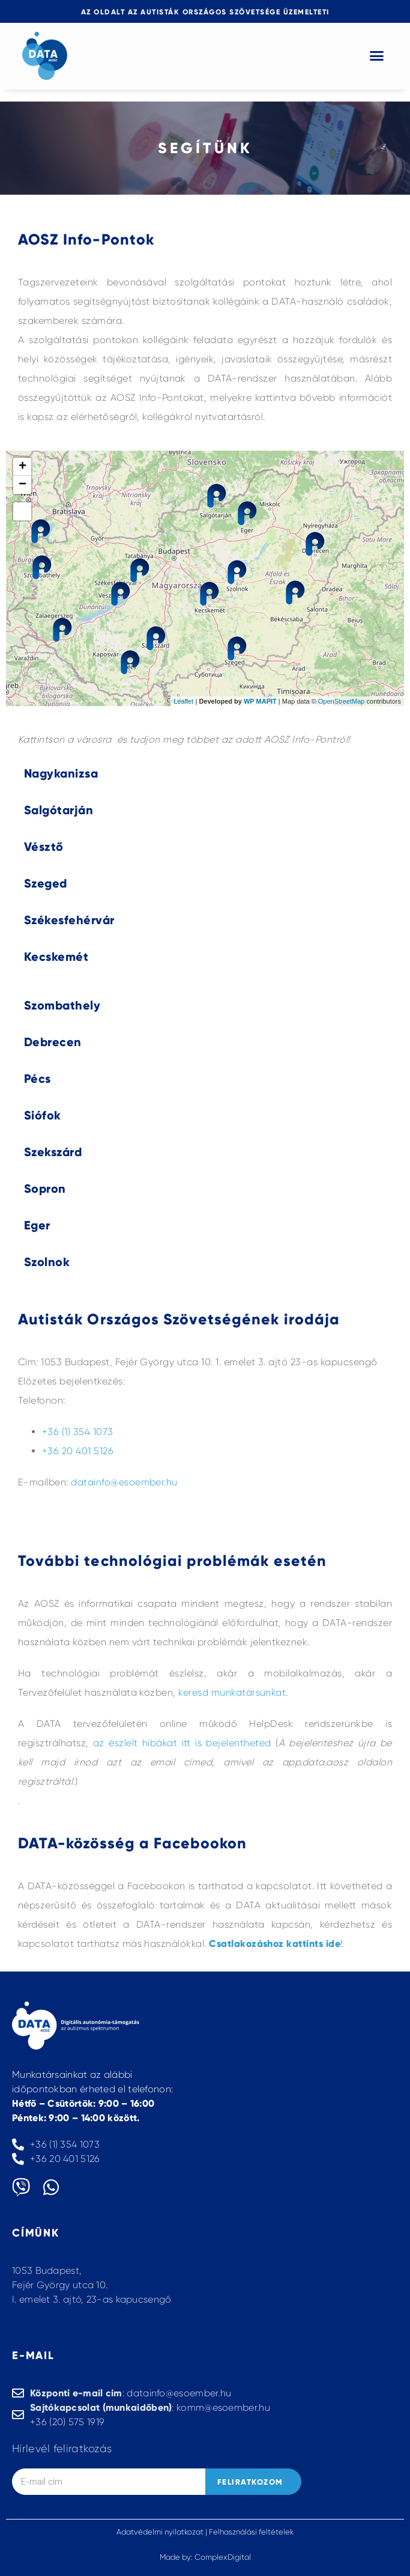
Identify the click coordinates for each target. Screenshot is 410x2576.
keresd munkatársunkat (232, 1692)
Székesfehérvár (69, 920)
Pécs (37, 1078)
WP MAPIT (260, 701)
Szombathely (62, 1005)
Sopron (45, 1188)
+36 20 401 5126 (77, 1451)
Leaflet (183, 701)
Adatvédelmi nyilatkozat (159, 2531)
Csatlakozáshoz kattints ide (274, 1943)
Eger (37, 1225)
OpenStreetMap (341, 701)
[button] (377, 55)
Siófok (42, 1115)
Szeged (45, 883)
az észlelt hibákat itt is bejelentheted (182, 1743)
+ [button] (22, 467)
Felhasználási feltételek (251, 2531)
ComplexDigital (222, 2557)
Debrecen (53, 1042)
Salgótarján (58, 810)
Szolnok (47, 1262)
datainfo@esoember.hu (124, 1482)
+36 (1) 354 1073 (77, 1431)
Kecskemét (56, 956)
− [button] (22, 485)
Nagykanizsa (61, 773)
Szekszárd (53, 1152)
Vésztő (44, 846)
